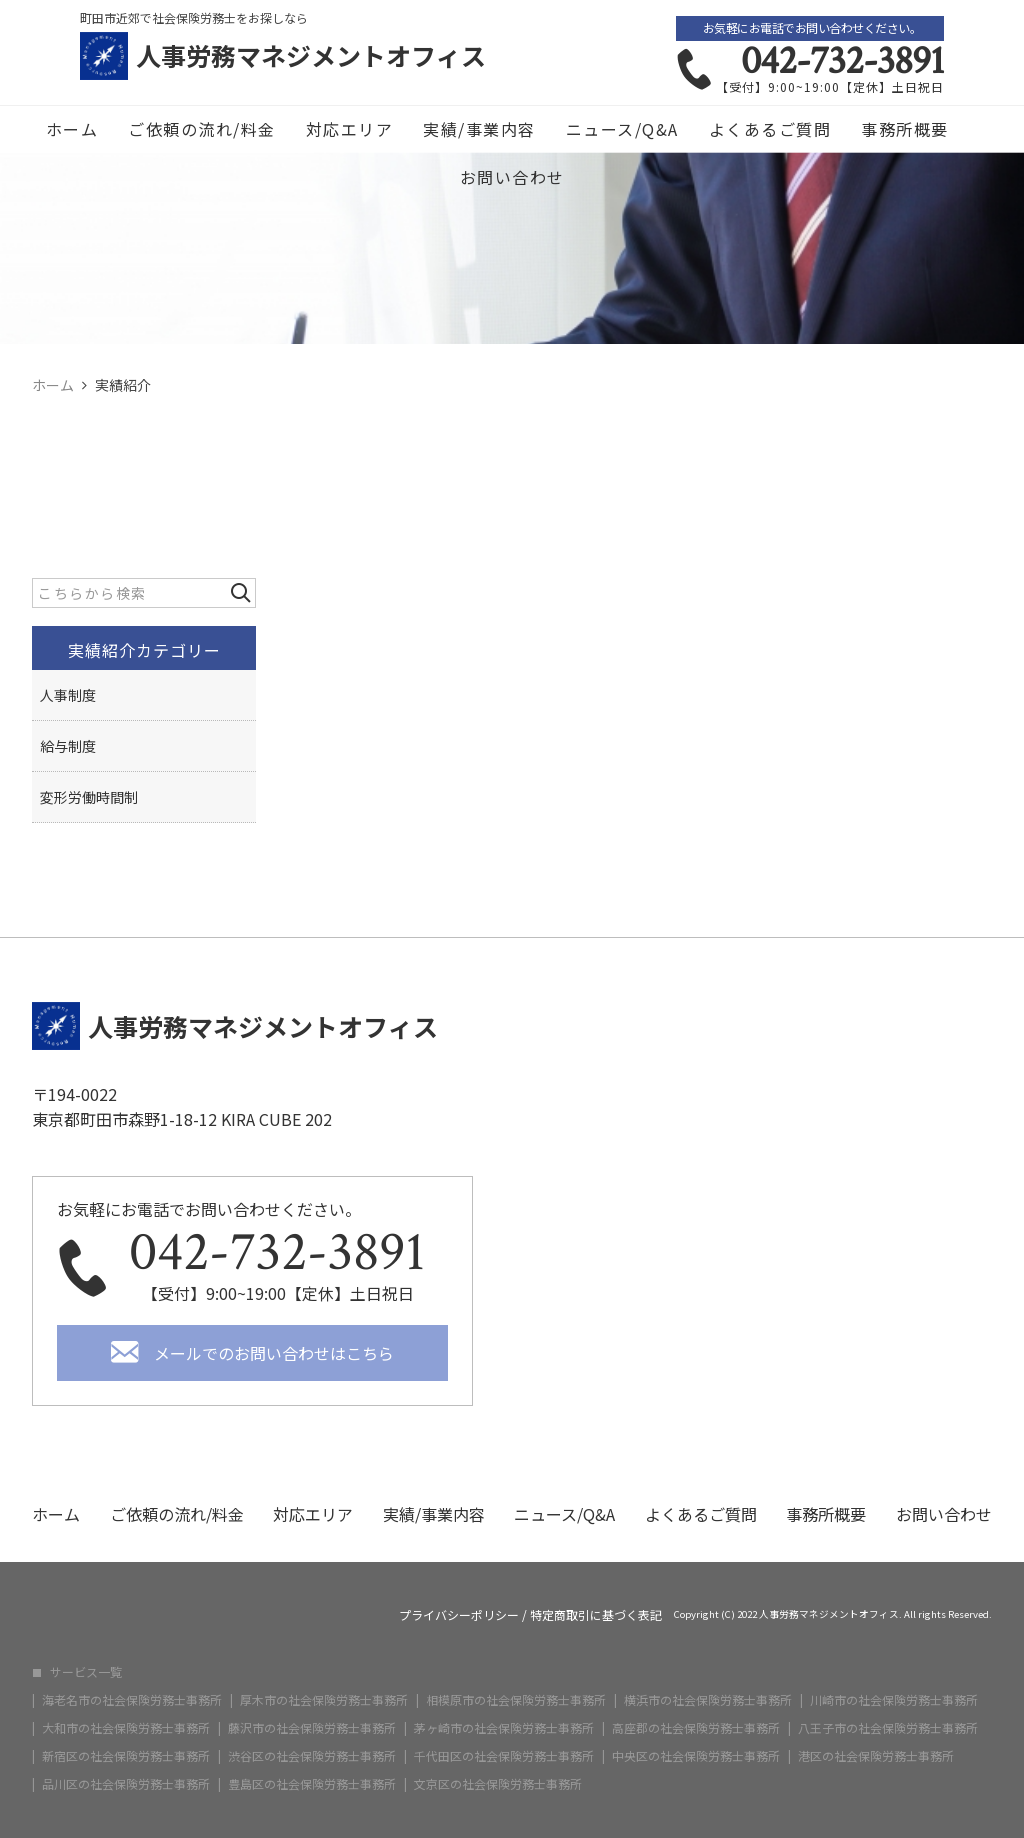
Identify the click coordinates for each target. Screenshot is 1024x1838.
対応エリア (350, 129)
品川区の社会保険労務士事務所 (126, 1784)
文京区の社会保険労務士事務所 (498, 1784)
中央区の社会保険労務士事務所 (696, 1756)
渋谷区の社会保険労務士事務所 (312, 1756)
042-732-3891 (842, 61)
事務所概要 (905, 129)
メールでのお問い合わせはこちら (274, 1353)
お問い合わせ (512, 177)
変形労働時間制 (89, 797)
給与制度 (68, 746)
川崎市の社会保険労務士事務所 (894, 1700)
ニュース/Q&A (622, 129)
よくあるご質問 (770, 129)
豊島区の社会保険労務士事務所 (312, 1784)
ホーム (72, 129)
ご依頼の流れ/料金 (202, 129)
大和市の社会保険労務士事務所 (126, 1728)
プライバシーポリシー (459, 1615)
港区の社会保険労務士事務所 (876, 1756)
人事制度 (68, 695)
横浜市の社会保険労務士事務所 (708, 1700)
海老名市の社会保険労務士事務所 (132, 1700)
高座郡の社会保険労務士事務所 (696, 1728)
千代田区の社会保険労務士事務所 (504, 1756)
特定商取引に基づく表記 (596, 1615)
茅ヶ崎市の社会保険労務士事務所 (504, 1728)
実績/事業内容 (479, 129)
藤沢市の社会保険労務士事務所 (312, 1728)
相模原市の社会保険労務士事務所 (516, 1700)
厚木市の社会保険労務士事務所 (324, 1700)
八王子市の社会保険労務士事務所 (888, 1728)
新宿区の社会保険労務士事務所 (126, 1756)
